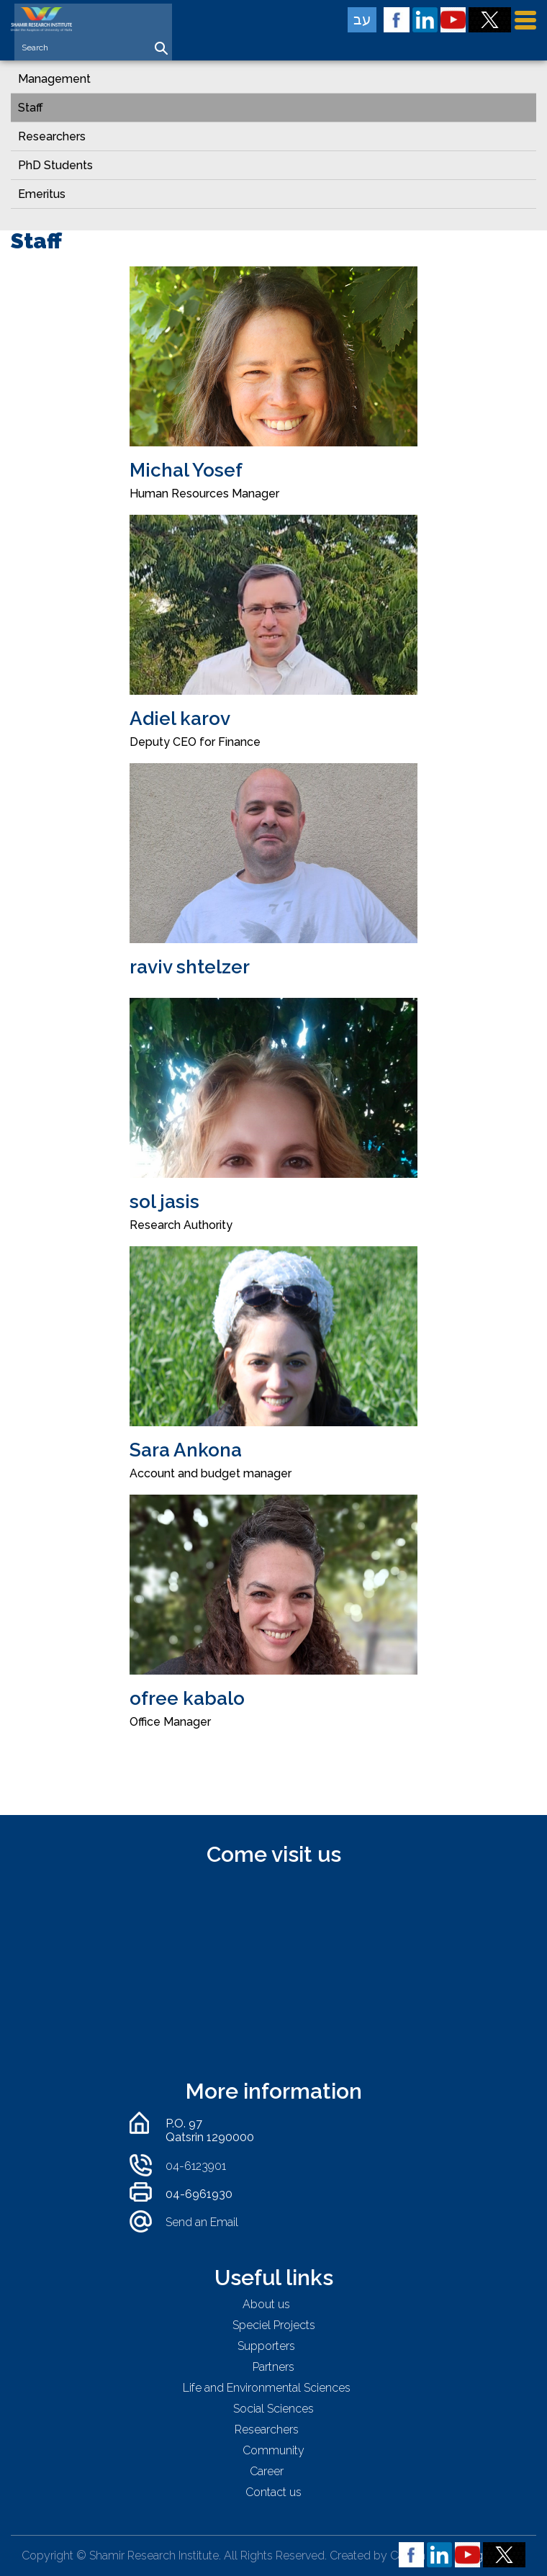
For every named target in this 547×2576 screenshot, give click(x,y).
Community (273, 2450)
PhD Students (55, 165)
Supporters (266, 2346)
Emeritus (41, 194)
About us (266, 2304)
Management (54, 79)
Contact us (273, 2492)
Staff (30, 107)
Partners (273, 2367)
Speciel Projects (273, 2325)
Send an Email (202, 2222)
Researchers (52, 136)
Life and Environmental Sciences (267, 2388)
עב (362, 19)
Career (267, 2471)
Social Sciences (273, 2408)
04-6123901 (196, 2166)
